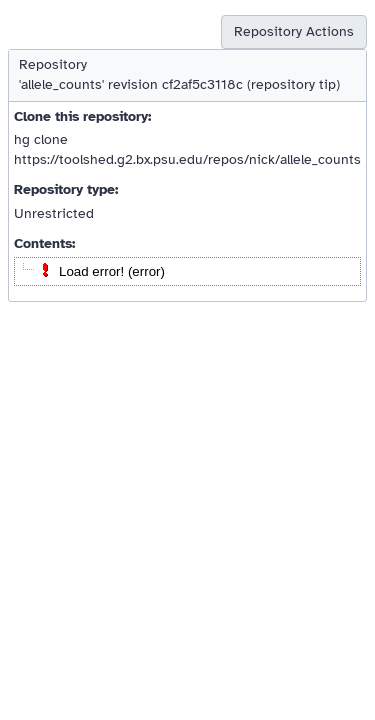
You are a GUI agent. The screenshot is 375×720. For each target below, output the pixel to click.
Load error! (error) (112, 271)
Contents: (44, 243)
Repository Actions (294, 31)
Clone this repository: (82, 116)
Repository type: (66, 189)
